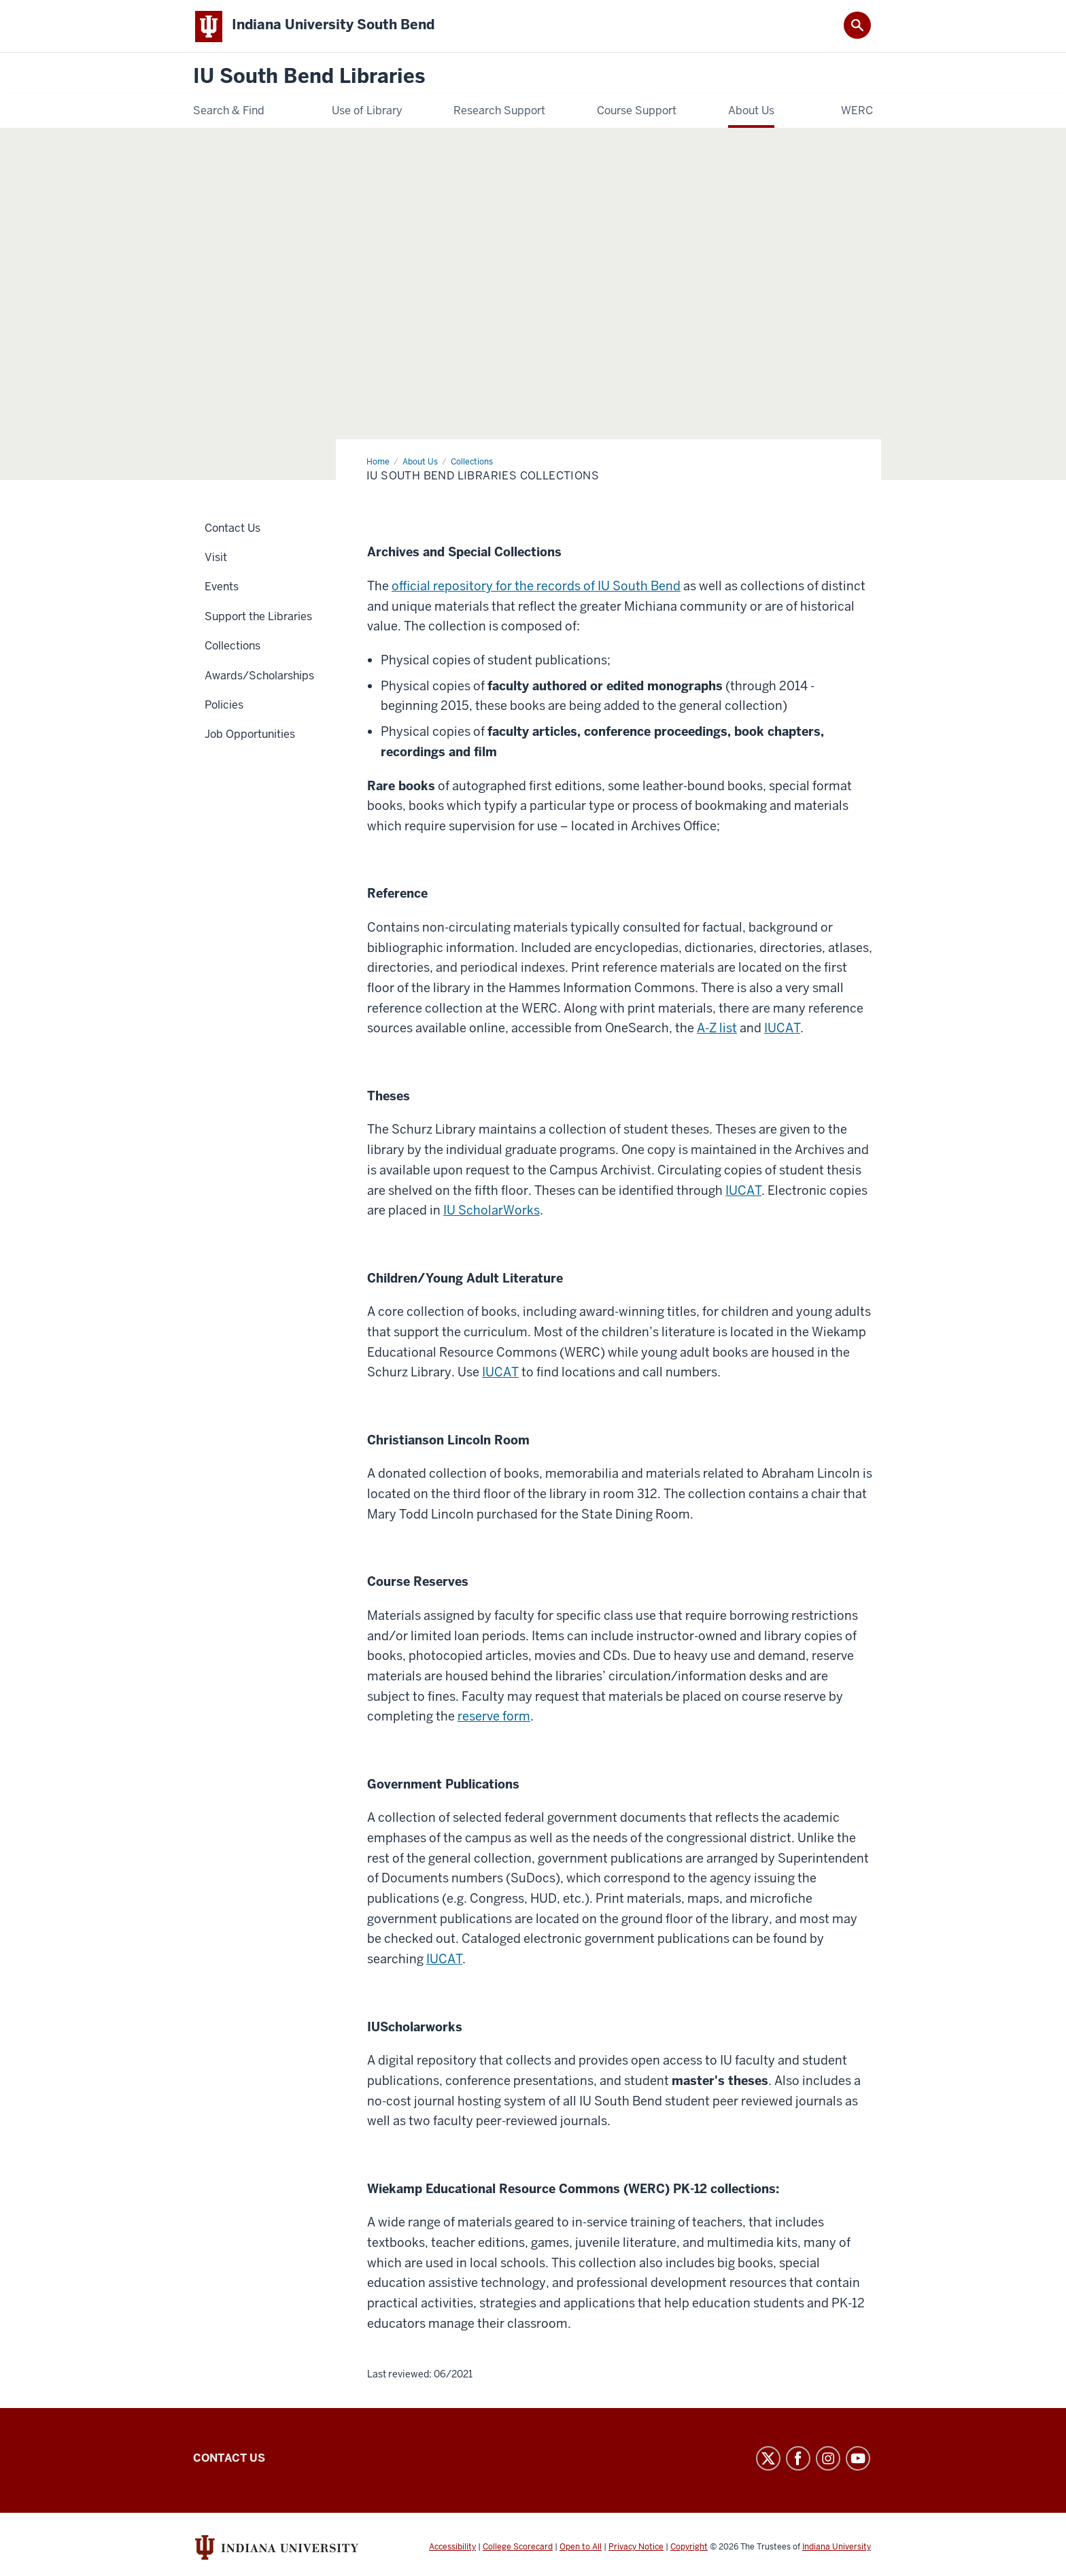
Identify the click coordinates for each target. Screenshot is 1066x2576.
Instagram (828, 2459)
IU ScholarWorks (491, 1211)
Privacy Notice (636, 2547)
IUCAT (782, 1029)
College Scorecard (518, 2547)
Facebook (798, 2459)
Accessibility (452, 2547)
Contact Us (229, 2459)
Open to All (581, 2547)
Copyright (689, 2547)
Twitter (768, 2459)
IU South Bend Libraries (309, 78)
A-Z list (717, 1029)
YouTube (858, 2459)
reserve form (494, 1717)
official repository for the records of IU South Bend (536, 586)
